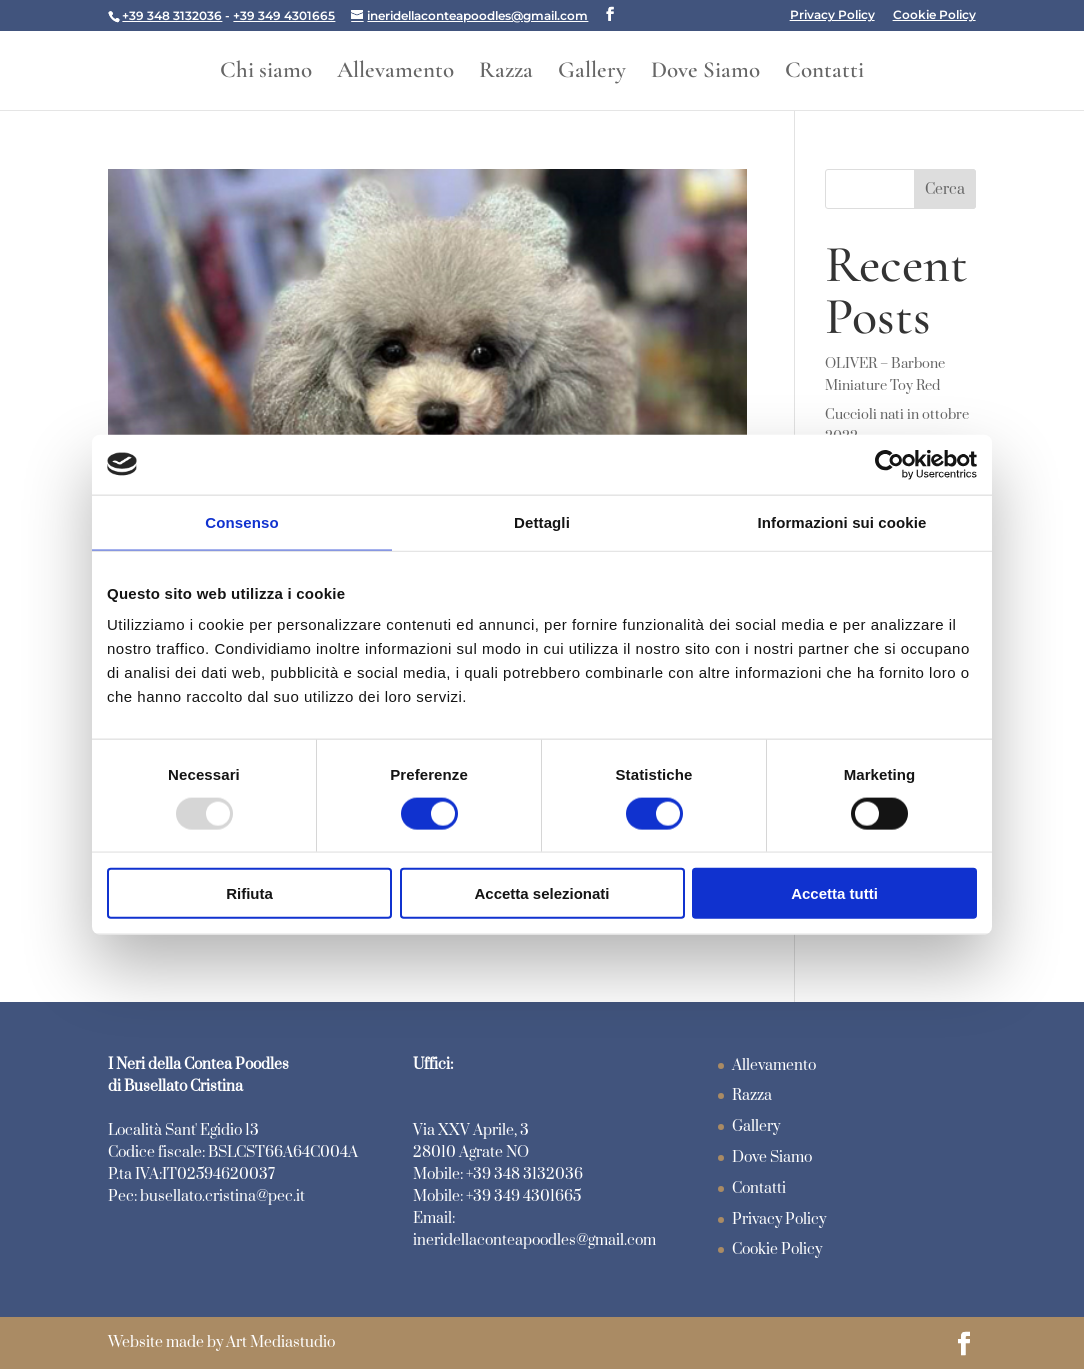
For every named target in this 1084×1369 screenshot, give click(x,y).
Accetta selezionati (541, 893)
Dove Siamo (705, 73)
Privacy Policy (832, 15)
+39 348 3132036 (172, 15)
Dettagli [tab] (542, 521)
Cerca (945, 189)
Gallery (592, 73)
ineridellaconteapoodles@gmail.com (534, 1240)
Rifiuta (249, 893)
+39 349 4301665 (284, 15)
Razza (506, 73)
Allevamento (395, 73)
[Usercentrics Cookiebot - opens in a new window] (889, 464)
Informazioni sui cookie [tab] (842, 521)
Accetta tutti (834, 893)
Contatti (824, 73)
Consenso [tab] (241, 521)
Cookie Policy (934, 15)
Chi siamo (266, 73)
